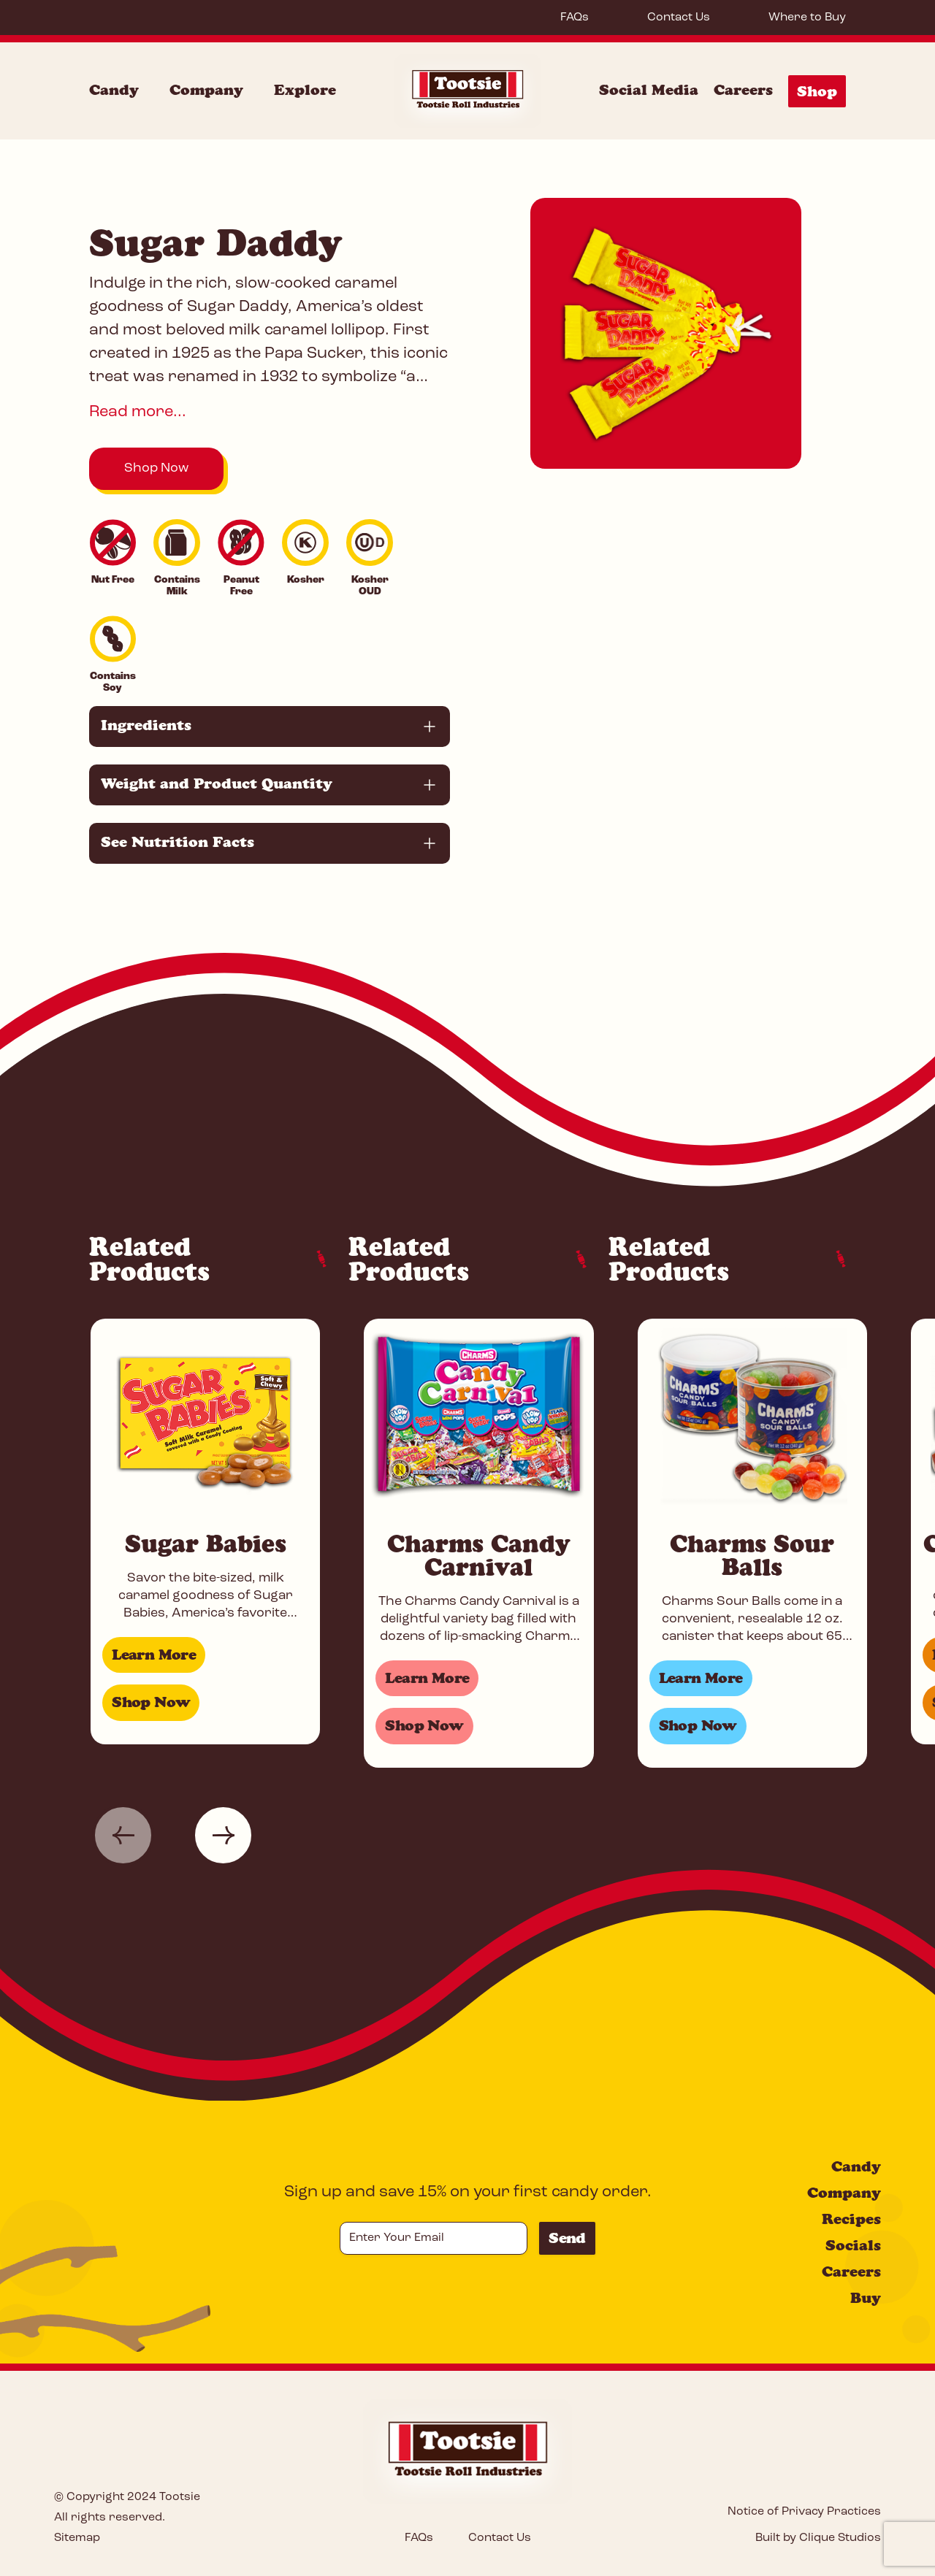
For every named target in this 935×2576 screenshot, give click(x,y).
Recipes (851, 2219)
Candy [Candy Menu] (114, 90)
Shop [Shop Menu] (817, 91)
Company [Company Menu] (206, 90)
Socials (853, 2245)
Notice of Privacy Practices (804, 2512)
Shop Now (156, 468)
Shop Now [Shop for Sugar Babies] (151, 1702)
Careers (743, 90)
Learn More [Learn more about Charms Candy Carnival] (427, 1678)
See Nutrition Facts (177, 842)
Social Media (648, 90)
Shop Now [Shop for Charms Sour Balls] (698, 1725)
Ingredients (146, 725)
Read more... (137, 412)
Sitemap (77, 2538)
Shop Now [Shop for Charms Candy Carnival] (424, 1725)
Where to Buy (807, 17)
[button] (123, 1835)
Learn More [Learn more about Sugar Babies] (154, 1654)
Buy (865, 2298)
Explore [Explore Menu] (305, 90)
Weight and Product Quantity (216, 783)
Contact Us (678, 17)
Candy (856, 2166)
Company (844, 2192)
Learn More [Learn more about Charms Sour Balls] (701, 1678)
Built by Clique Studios (818, 2538)
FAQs (574, 17)
